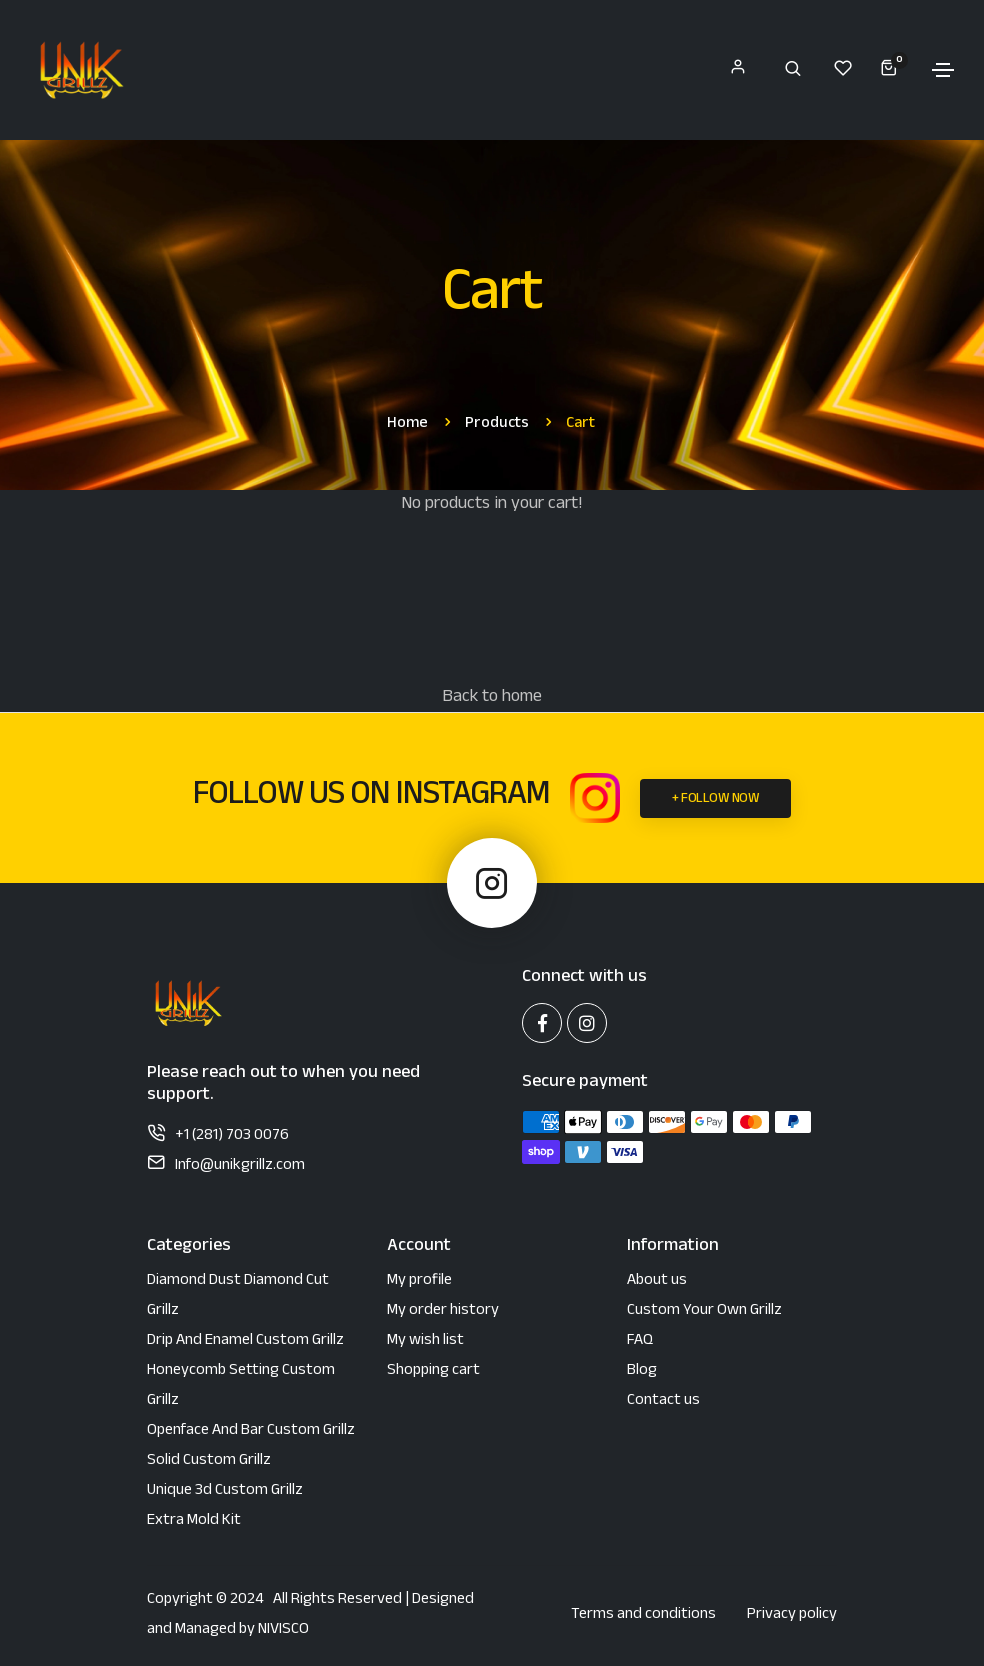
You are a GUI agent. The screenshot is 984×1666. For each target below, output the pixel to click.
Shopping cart (433, 1371)
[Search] (793, 68)
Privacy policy (792, 1615)
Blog (642, 1371)
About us (657, 1281)
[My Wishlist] (843, 68)
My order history (443, 1311)
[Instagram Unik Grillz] (595, 798)
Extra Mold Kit (194, 1521)
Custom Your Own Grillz (704, 1311)
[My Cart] (882, 67)
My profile (419, 1281)
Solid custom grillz (209, 1461)
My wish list (425, 1341)
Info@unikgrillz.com (240, 1166)
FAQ (640, 1341)
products (497, 424)
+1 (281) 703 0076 (232, 1136)
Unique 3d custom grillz (225, 1491)
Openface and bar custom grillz (251, 1431)
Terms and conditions (643, 1615)
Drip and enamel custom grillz (245, 1341)
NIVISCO (283, 1630)
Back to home (492, 698)
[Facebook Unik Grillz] (542, 1023)
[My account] (737, 70)
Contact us (663, 1401)
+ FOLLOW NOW (715, 800)
